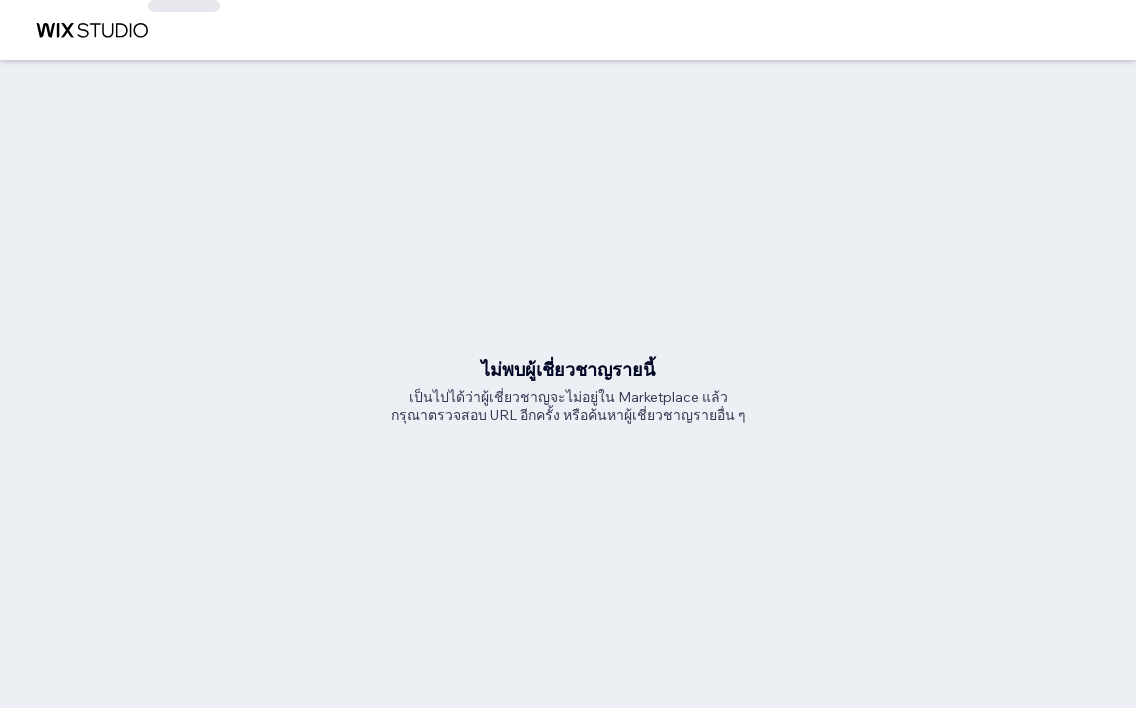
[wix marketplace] (92, 30)
